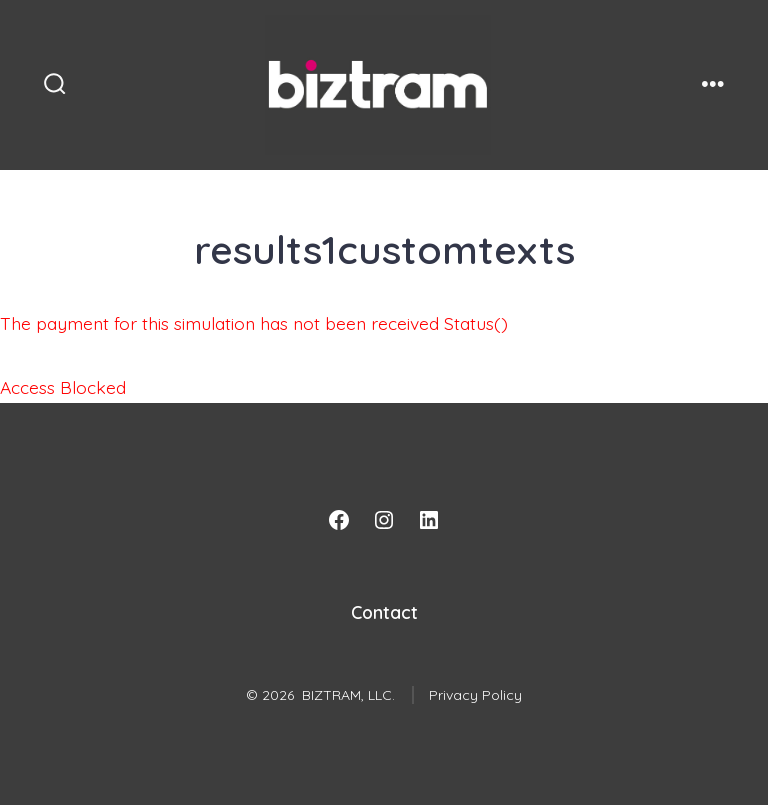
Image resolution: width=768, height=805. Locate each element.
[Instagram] (384, 520)
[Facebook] (339, 520)
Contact (384, 612)
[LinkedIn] (429, 520)
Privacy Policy (475, 695)
